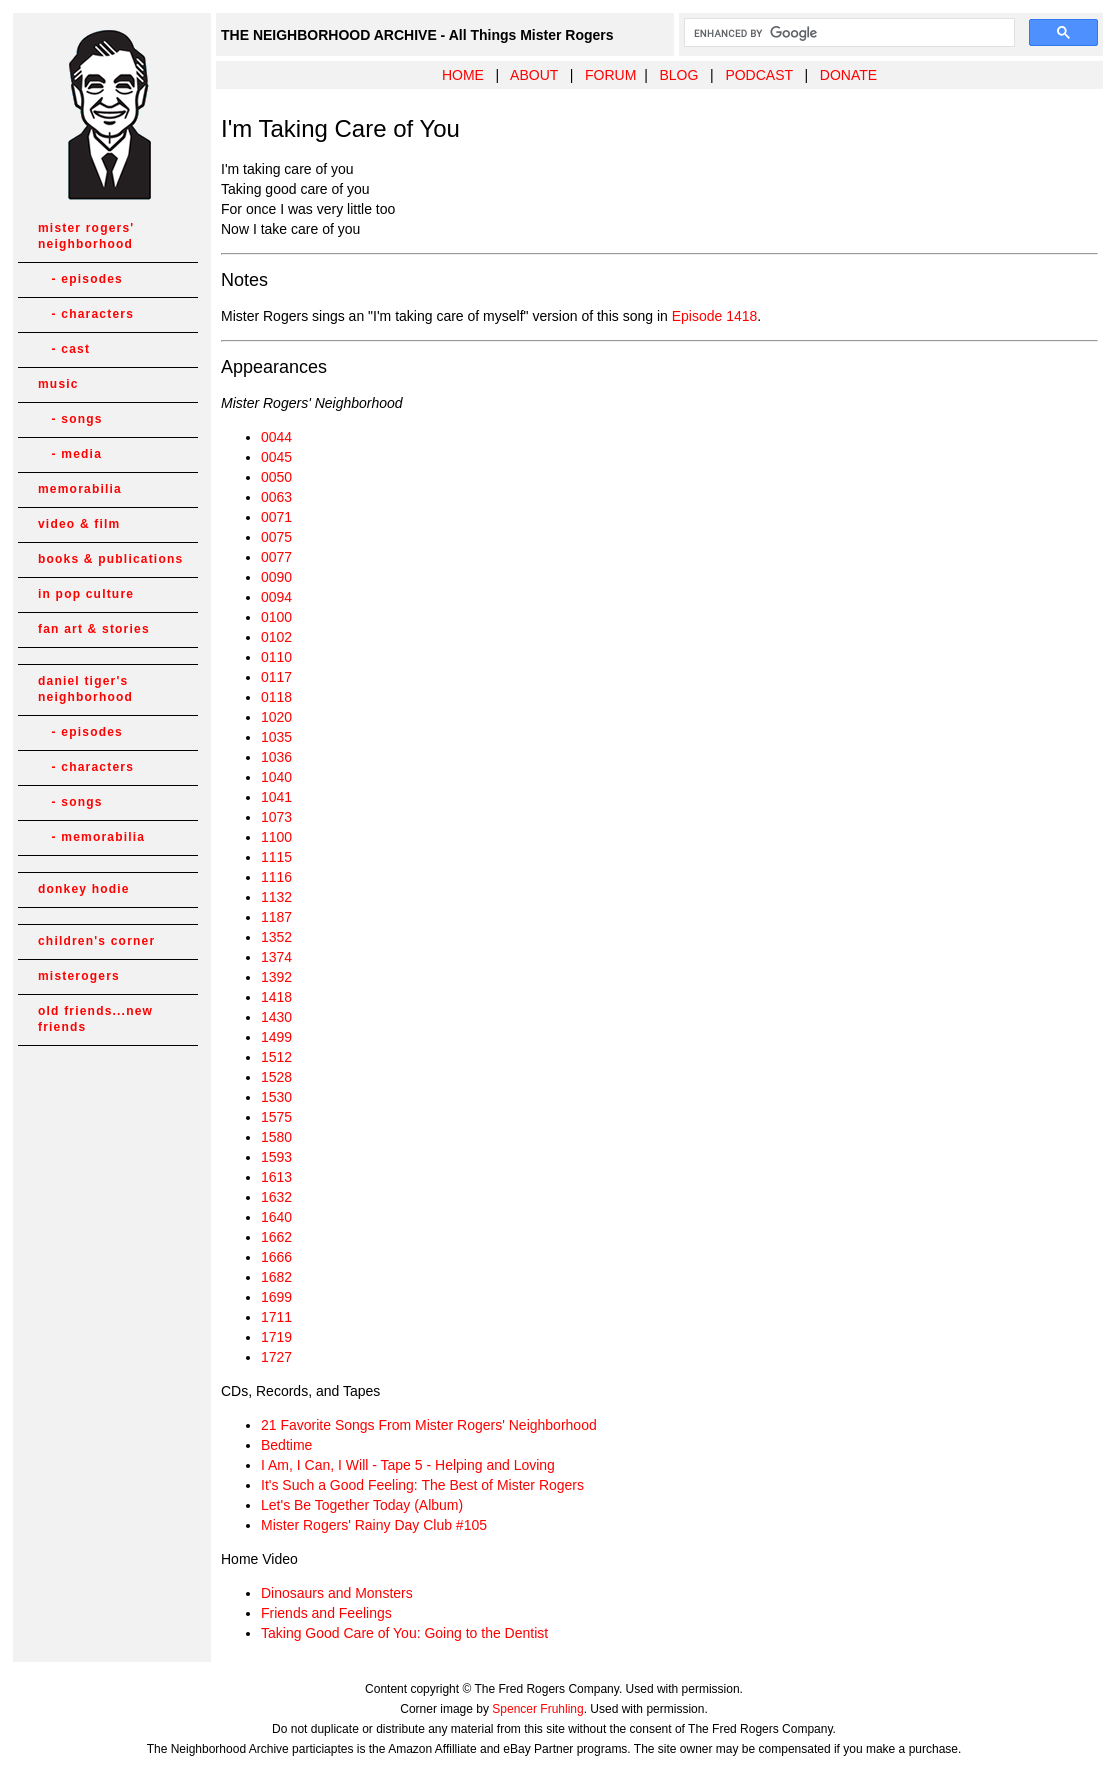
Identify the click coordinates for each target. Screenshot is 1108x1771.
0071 (276, 517)
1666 (276, 1257)
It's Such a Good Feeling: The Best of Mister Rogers (422, 1485)
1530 (276, 1097)
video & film (79, 524)
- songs (70, 419)
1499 (276, 1037)
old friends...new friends (95, 1019)
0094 (276, 597)
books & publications (110, 559)
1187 (276, 917)
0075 (276, 537)
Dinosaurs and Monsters (337, 1593)
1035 (276, 737)
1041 (276, 797)
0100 (276, 617)
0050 (276, 477)
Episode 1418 (715, 316)
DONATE (848, 75)
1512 (276, 1057)
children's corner (96, 941)
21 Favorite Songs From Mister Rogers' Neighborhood (429, 1425)
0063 (276, 497)
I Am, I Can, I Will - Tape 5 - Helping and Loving (408, 1465)
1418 (276, 997)
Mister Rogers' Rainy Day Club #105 (374, 1525)
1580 (276, 1137)
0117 (276, 677)
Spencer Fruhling (537, 1709)
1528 (276, 1077)
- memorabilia (91, 837)
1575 (276, 1117)
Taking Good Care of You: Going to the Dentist (404, 1633)
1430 (276, 1017)
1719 (276, 1337)
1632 (276, 1197)
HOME (463, 75)
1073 (276, 817)
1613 (276, 1177)
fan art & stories (94, 629)
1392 (276, 977)
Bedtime (286, 1445)
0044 (276, 437)
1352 (276, 937)
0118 (276, 697)
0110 (276, 657)
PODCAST (758, 75)
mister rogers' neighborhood (86, 236)
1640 (276, 1217)
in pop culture (86, 594)
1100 (276, 837)
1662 (276, 1237)
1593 (276, 1157)
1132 (276, 897)
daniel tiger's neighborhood (85, 689)
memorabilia (80, 489)
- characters (86, 314)
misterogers (79, 976)
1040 (276, 777)
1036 (276, 757)
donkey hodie (84, 889)
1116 (276, 877)
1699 (276, 1297)
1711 (276, 1317)
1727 (276, 1357)
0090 (276, 577)
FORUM (610, 75)
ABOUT (534, 75)
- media (70, 454)
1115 (276, 857)
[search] (847, 33)
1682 (276, 1277)
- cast (64, 349)
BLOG (678, 75)
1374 (276, 957)
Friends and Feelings (326, 1613)
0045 (276, 457)
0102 (276, 637)
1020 (276, 717)
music (58, 384)
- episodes (80, 279)
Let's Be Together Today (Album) (362, 1505)
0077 (276, 557)
